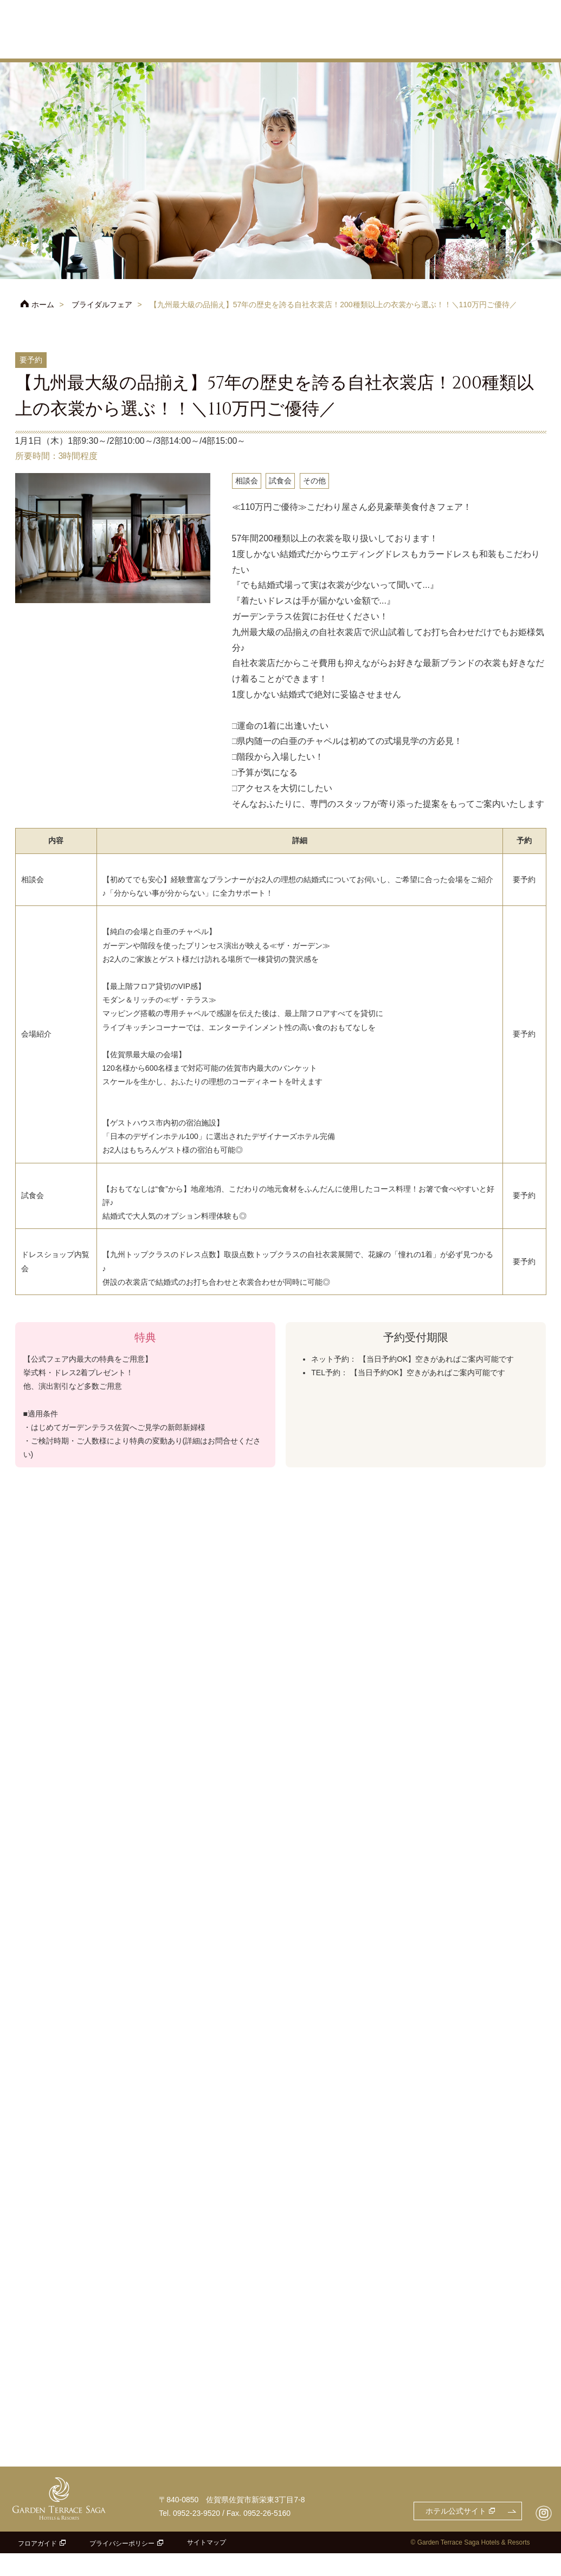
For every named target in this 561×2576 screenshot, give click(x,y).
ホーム (42, 304)
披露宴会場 (360, 46)
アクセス (405, 23)
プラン (220, 46)
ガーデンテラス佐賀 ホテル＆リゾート (64, 30)
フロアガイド (37, 2566)
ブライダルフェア (102, 304)
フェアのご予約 (449, 6)
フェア (182, 46)
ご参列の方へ (470, 23)
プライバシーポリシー (121, 2566)
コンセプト (264, 46)
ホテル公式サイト (351, 6)
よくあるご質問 (529, 23)
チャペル (312, 46)
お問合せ (520, 6)
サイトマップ (206, 2565)
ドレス (466, 46)
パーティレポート (525, 46)
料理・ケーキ (414, 46)
